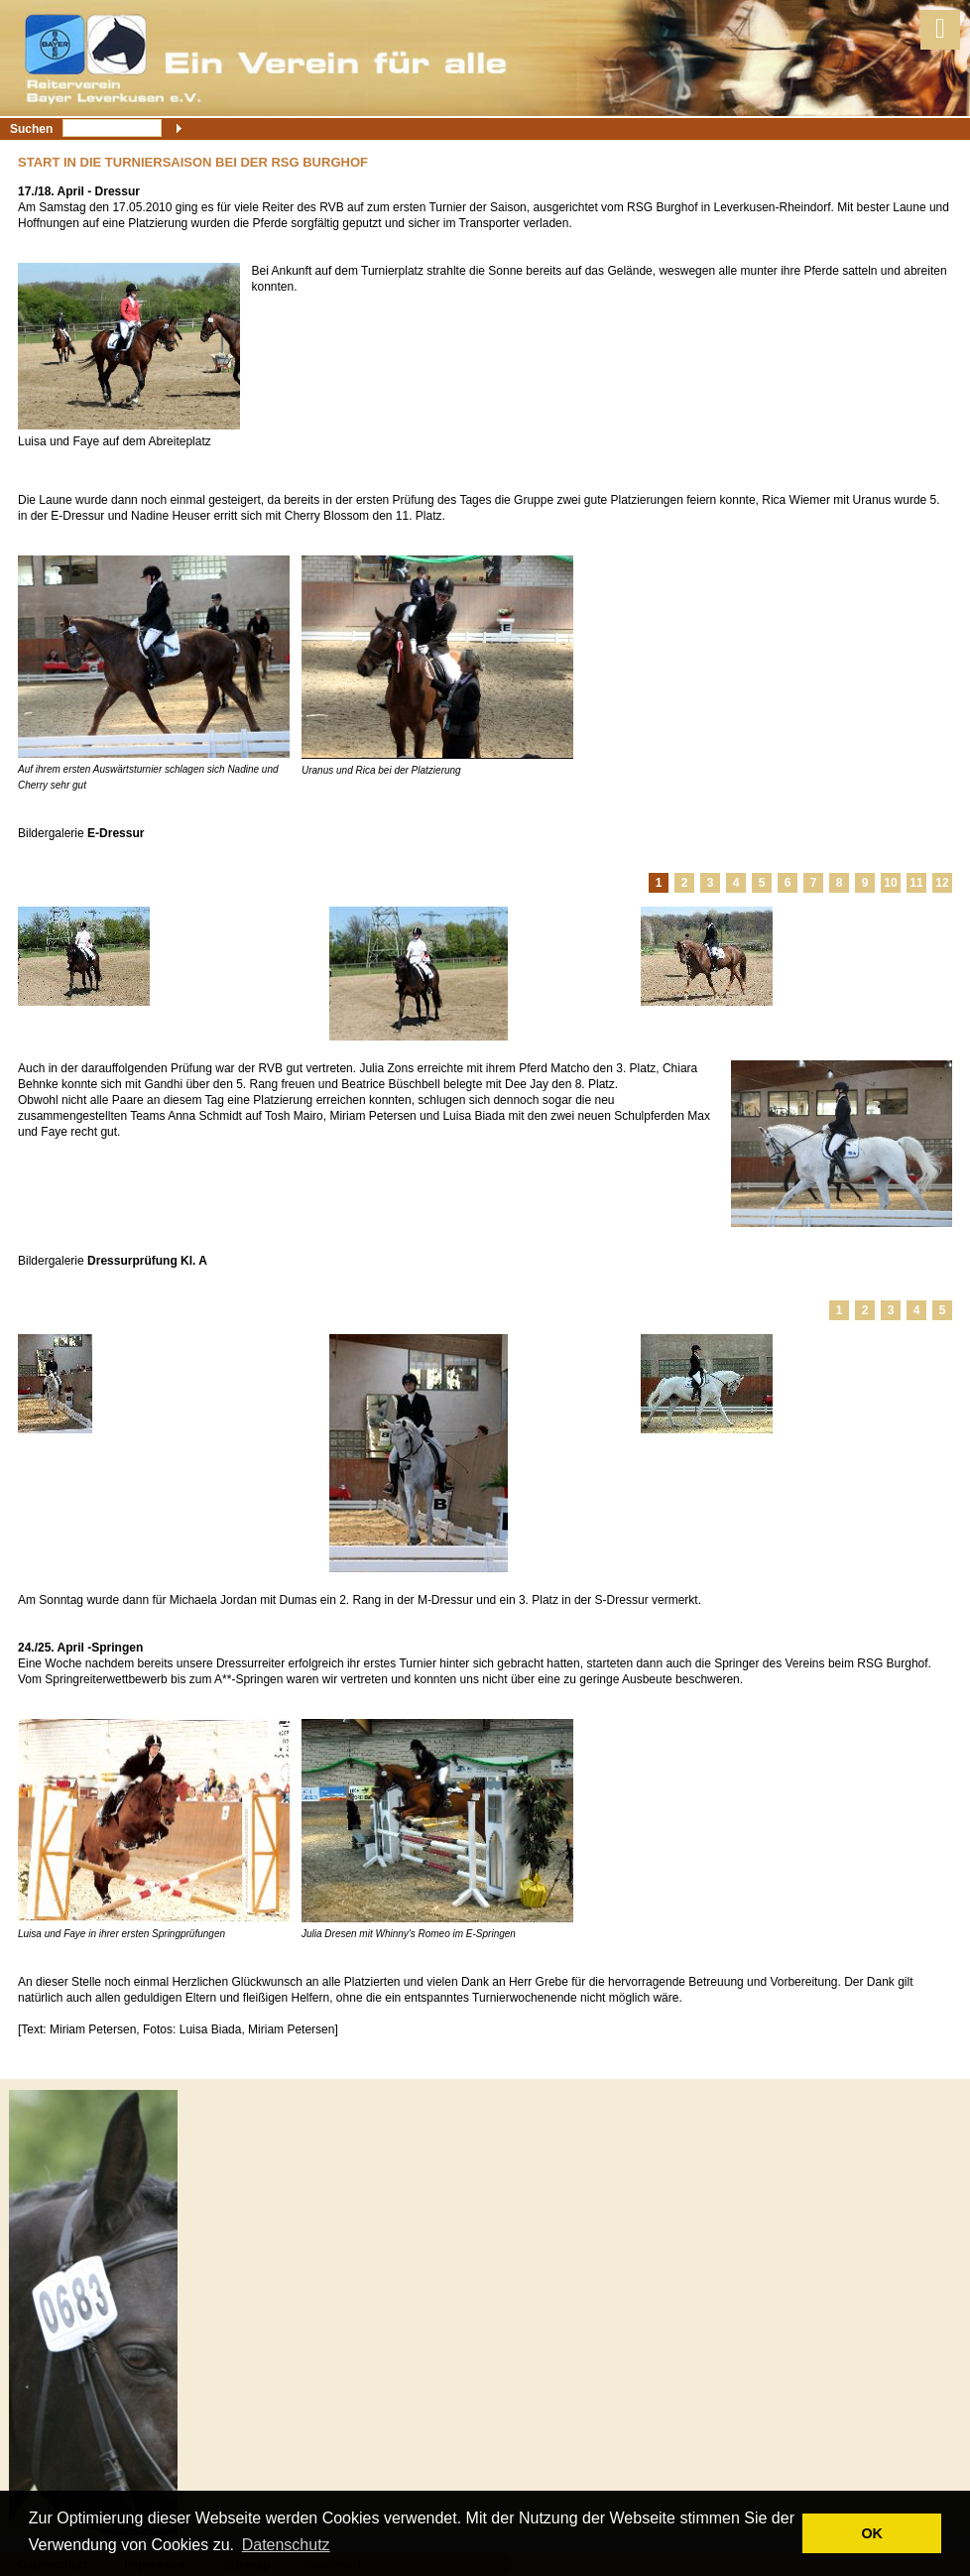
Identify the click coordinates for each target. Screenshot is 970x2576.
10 (890, 883)
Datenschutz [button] (286, 2544)
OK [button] (872, 2533)
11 (915, 883)
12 (941, 883)
